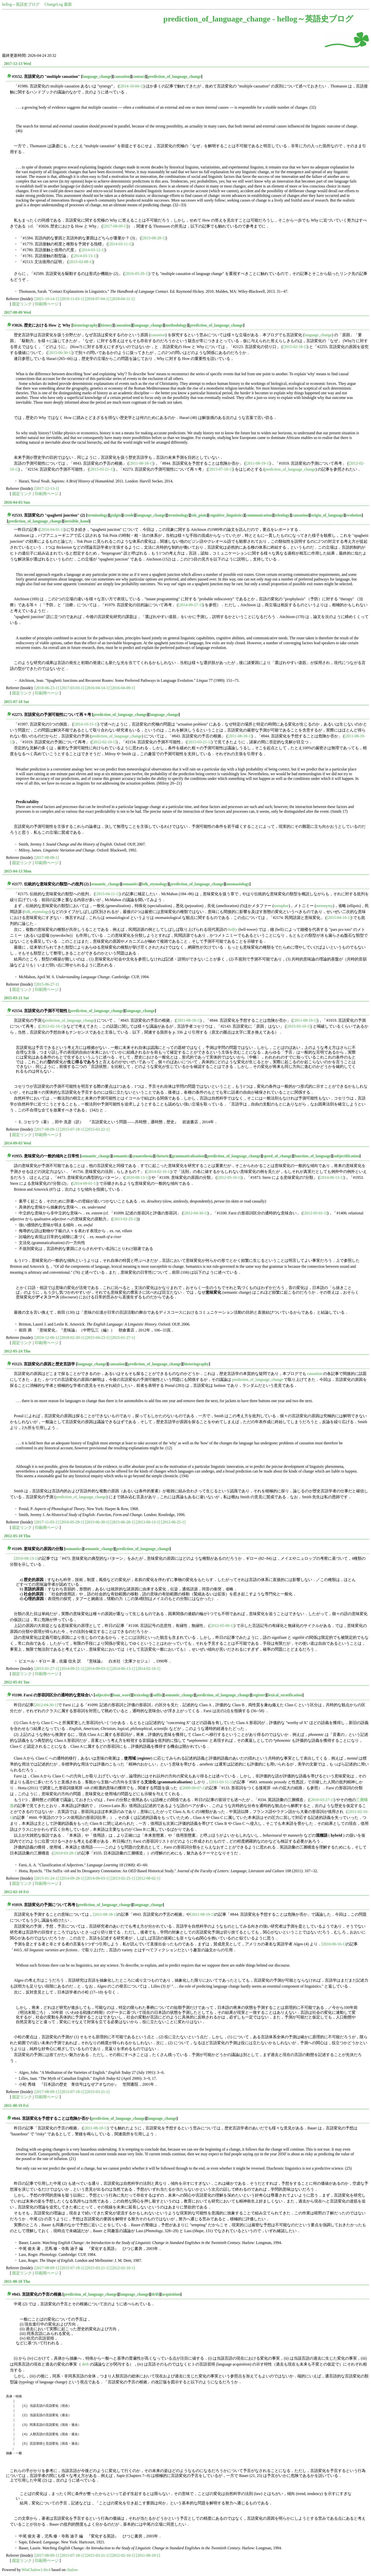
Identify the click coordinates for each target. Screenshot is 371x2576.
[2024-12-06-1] (47, 1337)
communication (259, 515)
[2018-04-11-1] (122, 299)
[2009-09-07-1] (193, 1788)
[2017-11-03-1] (47, 1522)
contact (139, 76)
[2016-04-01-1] (52, 529)
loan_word (122, 1695)
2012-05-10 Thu (17, 1536)
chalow (72, 2570)
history (106, 325)
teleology (282, 515)
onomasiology (237, 884)
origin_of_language (327, 515)
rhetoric (162, 1156)
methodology (176, 325)
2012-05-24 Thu (17, 1351)
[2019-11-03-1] (72, 299)
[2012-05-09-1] (222, 1625)
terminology (97, 515)
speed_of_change (277, 1156)
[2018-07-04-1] (97, 299)
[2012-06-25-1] (173, 1522)
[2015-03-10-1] (298, 1026)
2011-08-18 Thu (17, 2281)
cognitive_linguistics (226, 515)
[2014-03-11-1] (120, 244)
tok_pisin (199, 515)
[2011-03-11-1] (221, 1782)
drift (155, 2294)
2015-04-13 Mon (17, 871)
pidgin (115, 515)
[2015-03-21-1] (101, 469)
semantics (131, 884)
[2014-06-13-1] (331, 1177)
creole (129, 515)
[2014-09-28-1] (72, 1878)
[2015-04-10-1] (339, 917)
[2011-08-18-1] (141, 463)
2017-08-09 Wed (17, 312)
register (258, 1695)
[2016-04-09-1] (122, 688)
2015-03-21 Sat (16, 998)
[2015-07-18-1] (220, 469)
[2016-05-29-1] (136, 273)
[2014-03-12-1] (92, 250)
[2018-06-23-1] (47, 688)
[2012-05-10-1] (229, 1177)
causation (122, 76)
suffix (157, 1695)
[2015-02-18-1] (295, 347)
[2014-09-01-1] (85, 1183)
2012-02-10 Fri (16, 1892)
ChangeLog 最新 (58, 4)
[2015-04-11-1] (107, 894)
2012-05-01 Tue (17, 1682)
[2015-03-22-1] (97, 1129)
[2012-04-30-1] (195, 1213)
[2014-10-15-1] (85, 724)
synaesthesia (142, 1156)
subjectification (346, 1156)
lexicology (141, 1695)
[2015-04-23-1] (97, 1337)
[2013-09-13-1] (148, 1522)
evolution (354, 515)
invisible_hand (76, 521)
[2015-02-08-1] (80, 262)
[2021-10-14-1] (47, 299)
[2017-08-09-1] (115, 226)
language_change (96, 76)
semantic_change (105, 884)
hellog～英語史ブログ (21, 4)
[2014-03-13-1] (84, 256)
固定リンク (22, 304)
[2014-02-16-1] (158, 1171)
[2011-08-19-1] (258, 463)
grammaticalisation (188, 1156)
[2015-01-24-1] (47, 1878)
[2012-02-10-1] (104, 742)
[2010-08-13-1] (137, 1177)
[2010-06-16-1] (334, 1944)
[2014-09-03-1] (97, 1668)
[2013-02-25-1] (125, 1219)
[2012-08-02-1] (148, 1878)
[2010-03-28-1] (65, 1853)
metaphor (281, 906)
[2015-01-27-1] (122, 1337)
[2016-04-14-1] (97, 688)
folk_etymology (154, 884)
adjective (102, 1695)
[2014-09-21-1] (72, 1668)
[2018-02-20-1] (72, 1337)
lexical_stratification (285, 1695)
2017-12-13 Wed (17, 64)
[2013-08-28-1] (153, 238)
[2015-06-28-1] (122, 1522)
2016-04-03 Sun (17, 502)
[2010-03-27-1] (321, 1800)
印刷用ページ (47, 304)
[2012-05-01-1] (315, 1213)
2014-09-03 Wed (17, 1143)
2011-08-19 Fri (16, 2105)
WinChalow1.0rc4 (36, 2570)
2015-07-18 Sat (16, 702)
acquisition (171, 2294)
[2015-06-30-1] (60, 353)
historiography (85, 325)
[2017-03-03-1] (72, 688)
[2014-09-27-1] (190, 605)
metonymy (324, 906)
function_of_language (312, 1156)
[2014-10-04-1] (131, 86)
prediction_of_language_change (174, 76)
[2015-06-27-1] (47, 984)
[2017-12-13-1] (47, 488)
